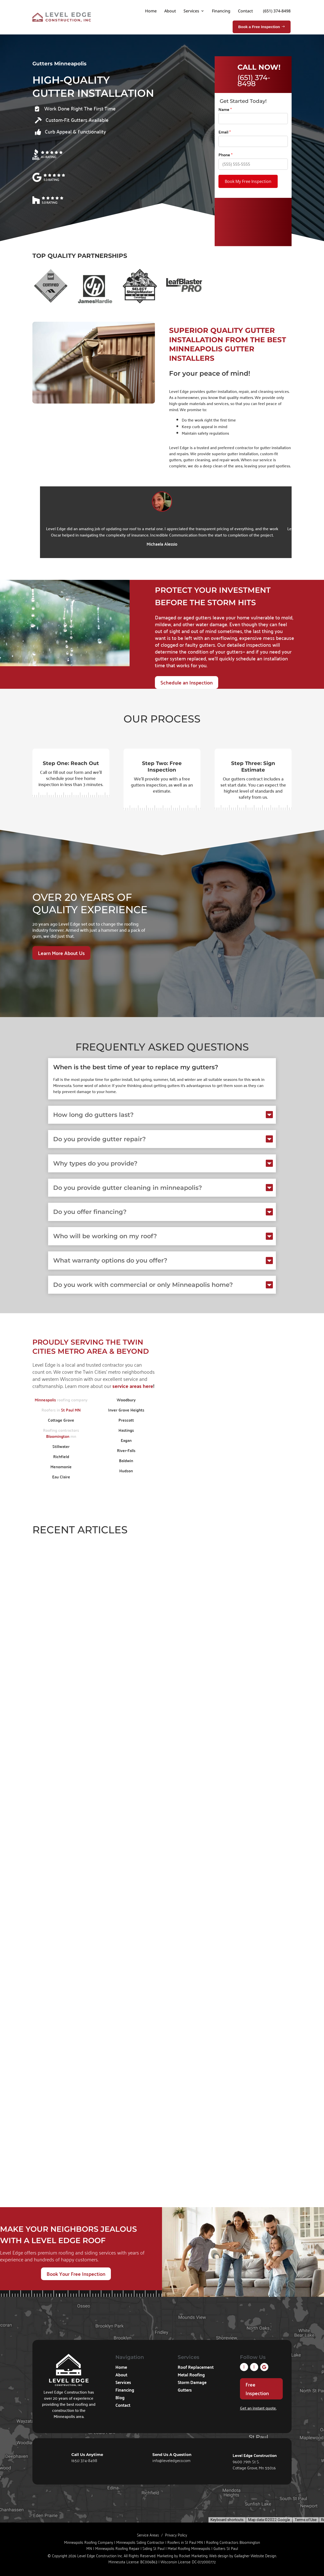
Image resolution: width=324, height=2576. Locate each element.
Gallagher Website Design (255, 2555)
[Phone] (253, 164)
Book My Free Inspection (248, 181)
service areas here (132, 1385)
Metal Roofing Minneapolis (189, 2548)
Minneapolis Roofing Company (88, 2542)
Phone (225, 155)
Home (151, 11)
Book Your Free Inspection (76, 2273)
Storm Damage (192, 2383)
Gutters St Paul (225, 2548)
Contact (245, 11)
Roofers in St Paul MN (185, 2542)
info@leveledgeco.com (171, 2460)
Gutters (185, 2390)
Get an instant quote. (258, 2407)
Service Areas (148, 2534)
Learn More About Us (61, 953)
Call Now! (258, 67)
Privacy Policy (176, 2534)
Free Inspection (257, 2389)
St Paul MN (61, 1410)
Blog (120, 2398)
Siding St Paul (154, 2548)
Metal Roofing (191, 2375)
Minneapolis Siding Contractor (140, 2542)
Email (224, 132)
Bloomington (61, 1433)
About (170, 11)
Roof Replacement (196, 2368)
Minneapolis (61, 1399)
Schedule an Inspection (186, 682)
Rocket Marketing (193, 2555)
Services (191, 11)
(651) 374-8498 (277, 11)
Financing (221, 11)
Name (225, 109)
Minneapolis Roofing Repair (117, 2548)
